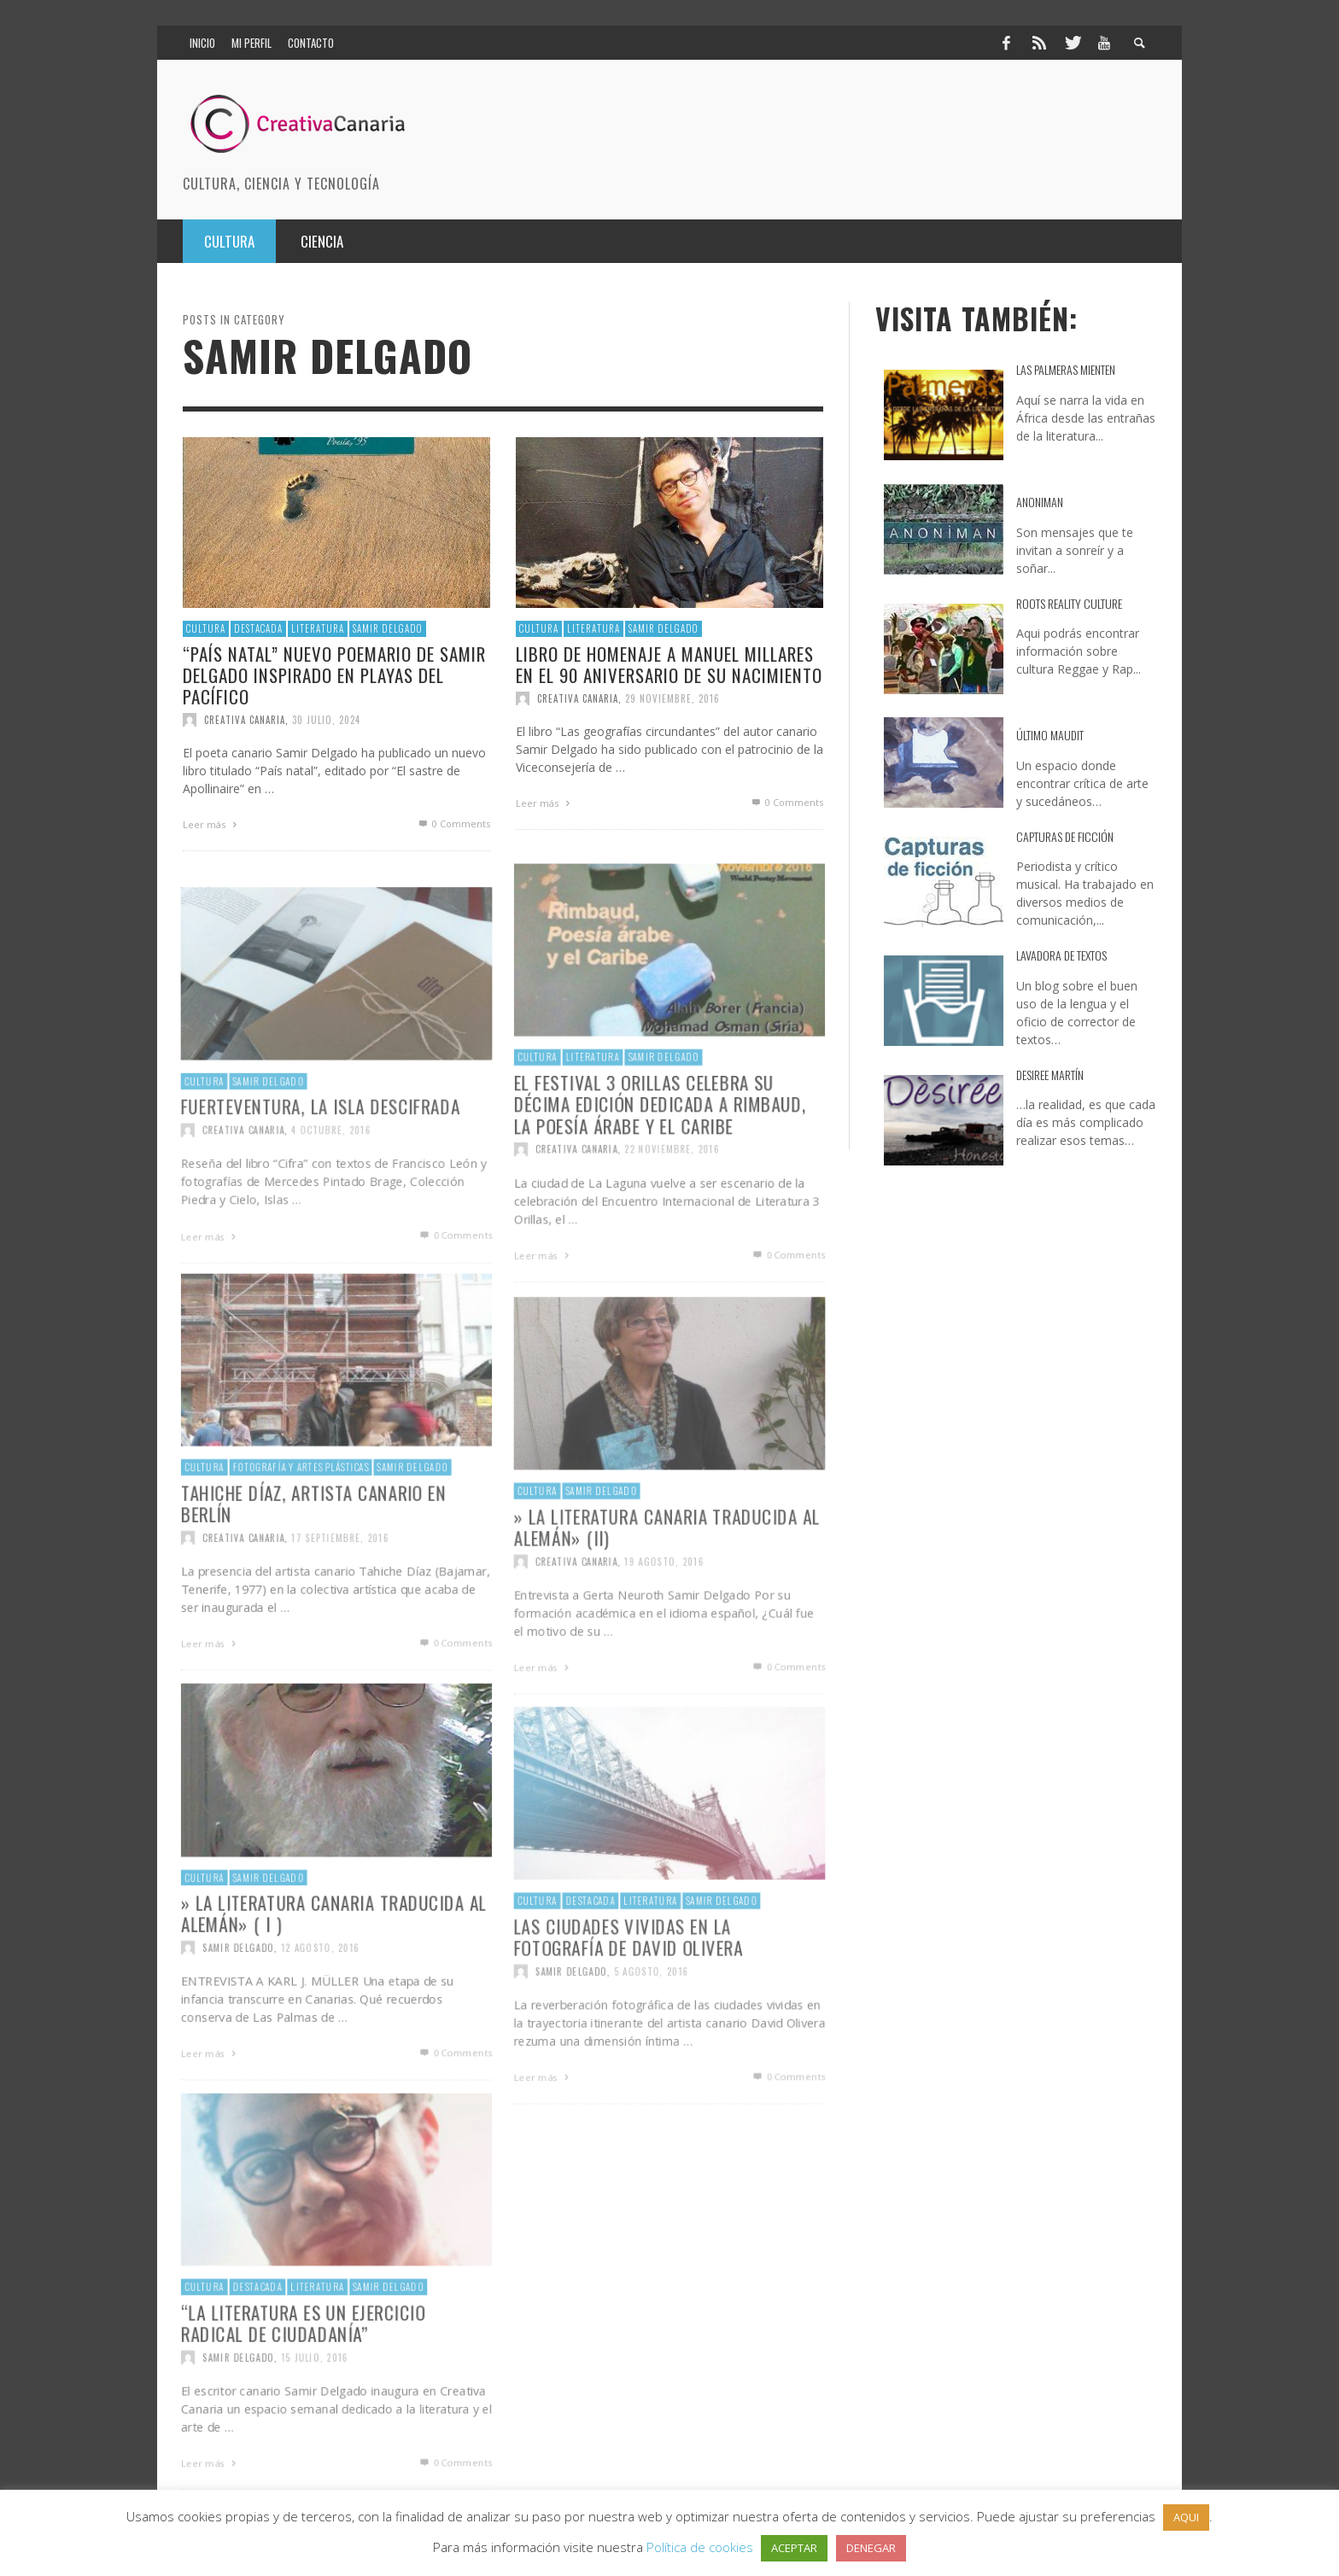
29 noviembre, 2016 (672, 698)
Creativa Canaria (244, 720)
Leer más (212, 824)
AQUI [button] (1186, 2517)
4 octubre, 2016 (331, 1179)
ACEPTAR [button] (794, 2548)
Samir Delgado (388, 628)
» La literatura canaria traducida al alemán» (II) (667, 1575)
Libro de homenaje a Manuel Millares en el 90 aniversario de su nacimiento (669, 663)
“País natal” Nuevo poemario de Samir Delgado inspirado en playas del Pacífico (334, 674)
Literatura (317, 628)
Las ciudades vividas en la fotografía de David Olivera (628, 1985)
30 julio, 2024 (326, 720)
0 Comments (453, 823)
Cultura (205, 628)
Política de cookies (699, 2547)
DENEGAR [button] (871, 2548)
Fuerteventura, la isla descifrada (320, 1154)
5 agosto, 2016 (650, 2021)
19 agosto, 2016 (664, 1611)
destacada (258, 628)
